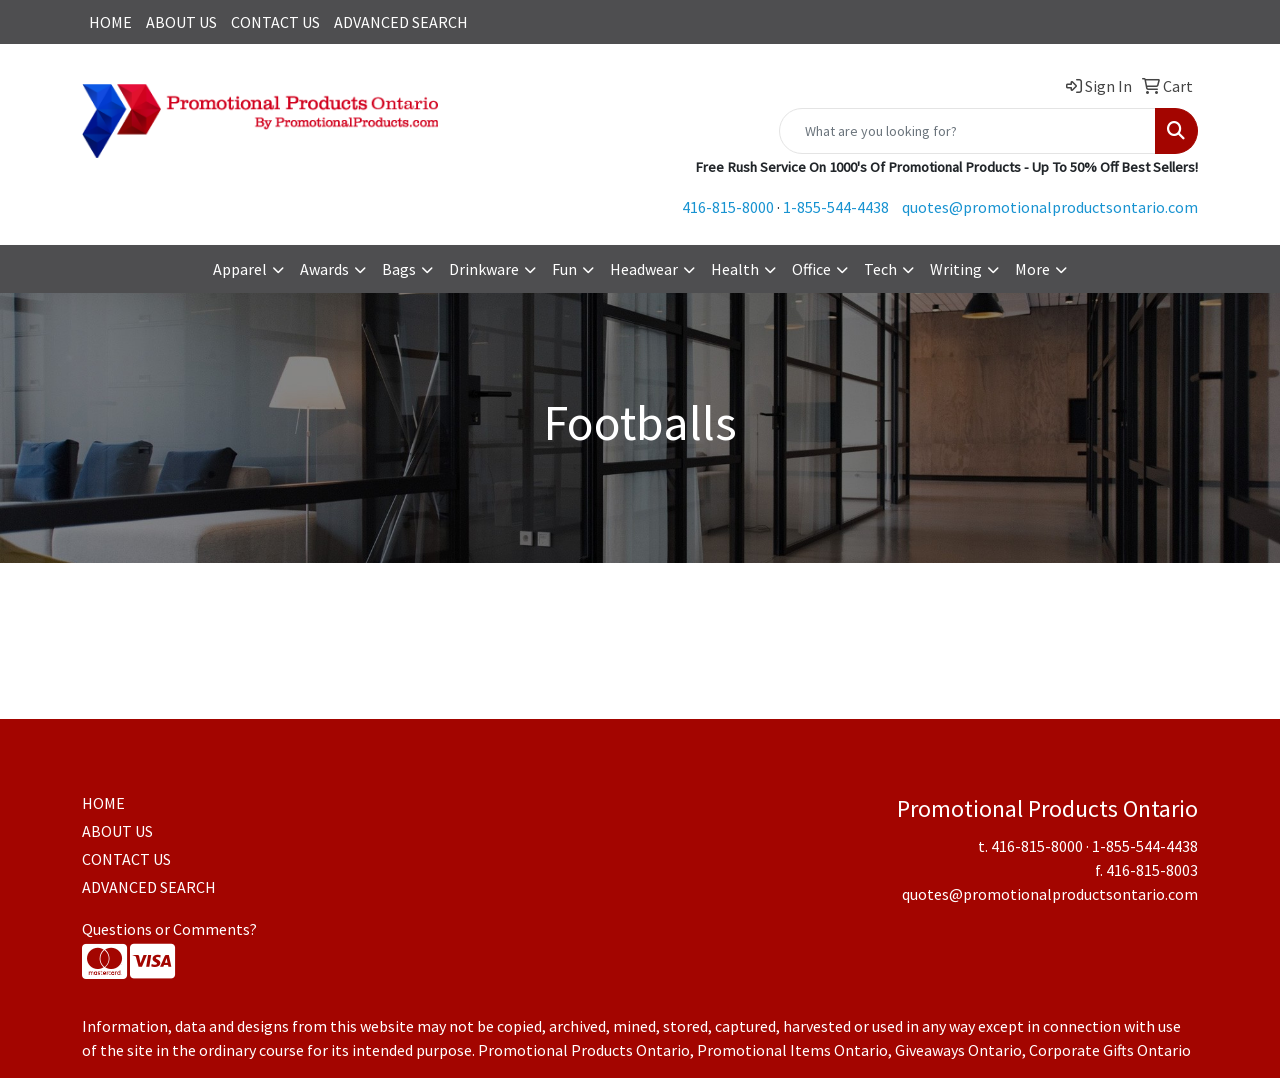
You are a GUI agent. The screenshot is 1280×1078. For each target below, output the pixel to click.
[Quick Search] (967, 131)
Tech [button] (880, 269)
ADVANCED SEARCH (401, 22)
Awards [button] (324, 269)
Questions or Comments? (169, 929)
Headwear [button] (644, 269)
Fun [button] (564, 269)
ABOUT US (181, 22)
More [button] (1032, 269)
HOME (110, 22)
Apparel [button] (240, 269)
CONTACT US (275, 22)
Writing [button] (956, 269)
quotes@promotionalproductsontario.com (1050, 207)
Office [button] (811, 269)
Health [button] (735, 269)
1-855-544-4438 (836, 207)
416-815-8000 (728, 207)
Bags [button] (399, 269)
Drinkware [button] (484, 269)
